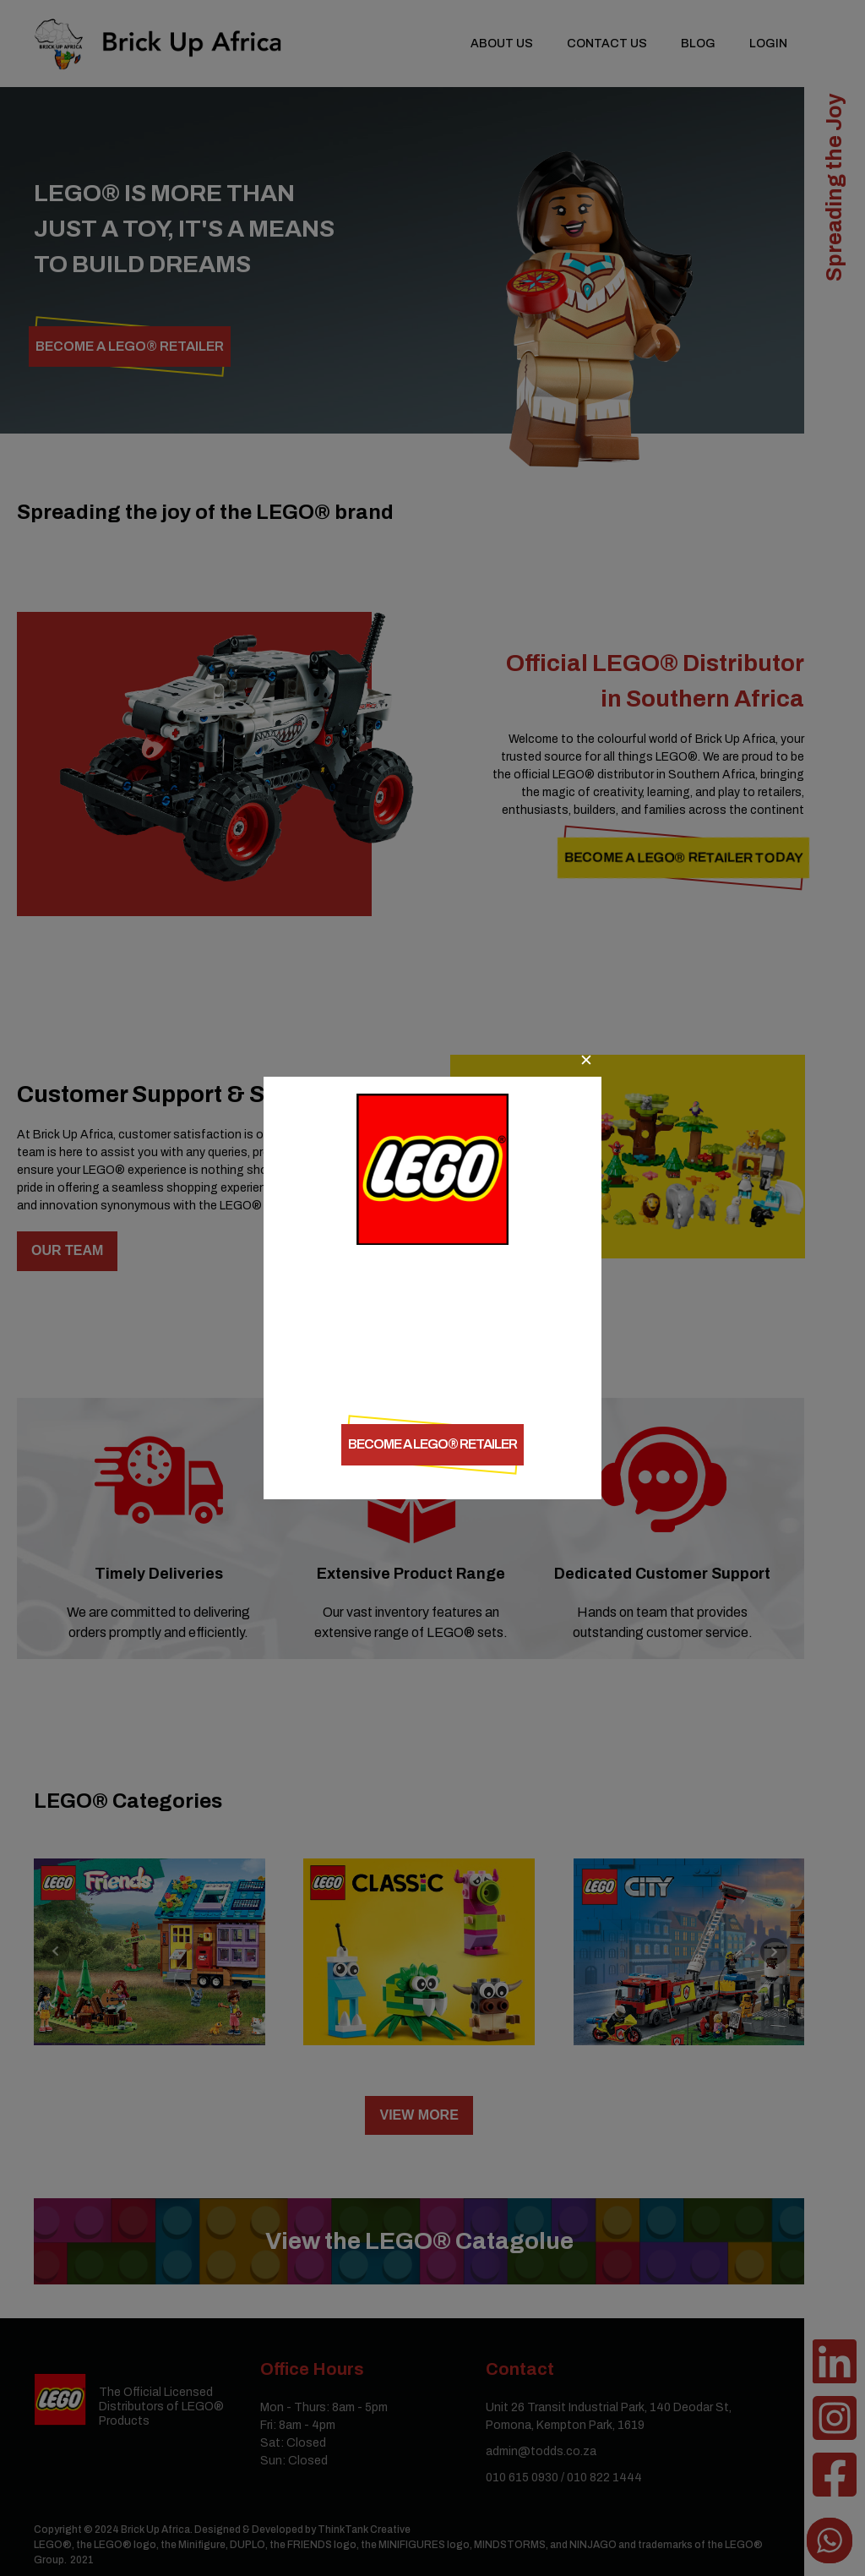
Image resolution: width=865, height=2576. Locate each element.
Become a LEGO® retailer (432, 1443)
